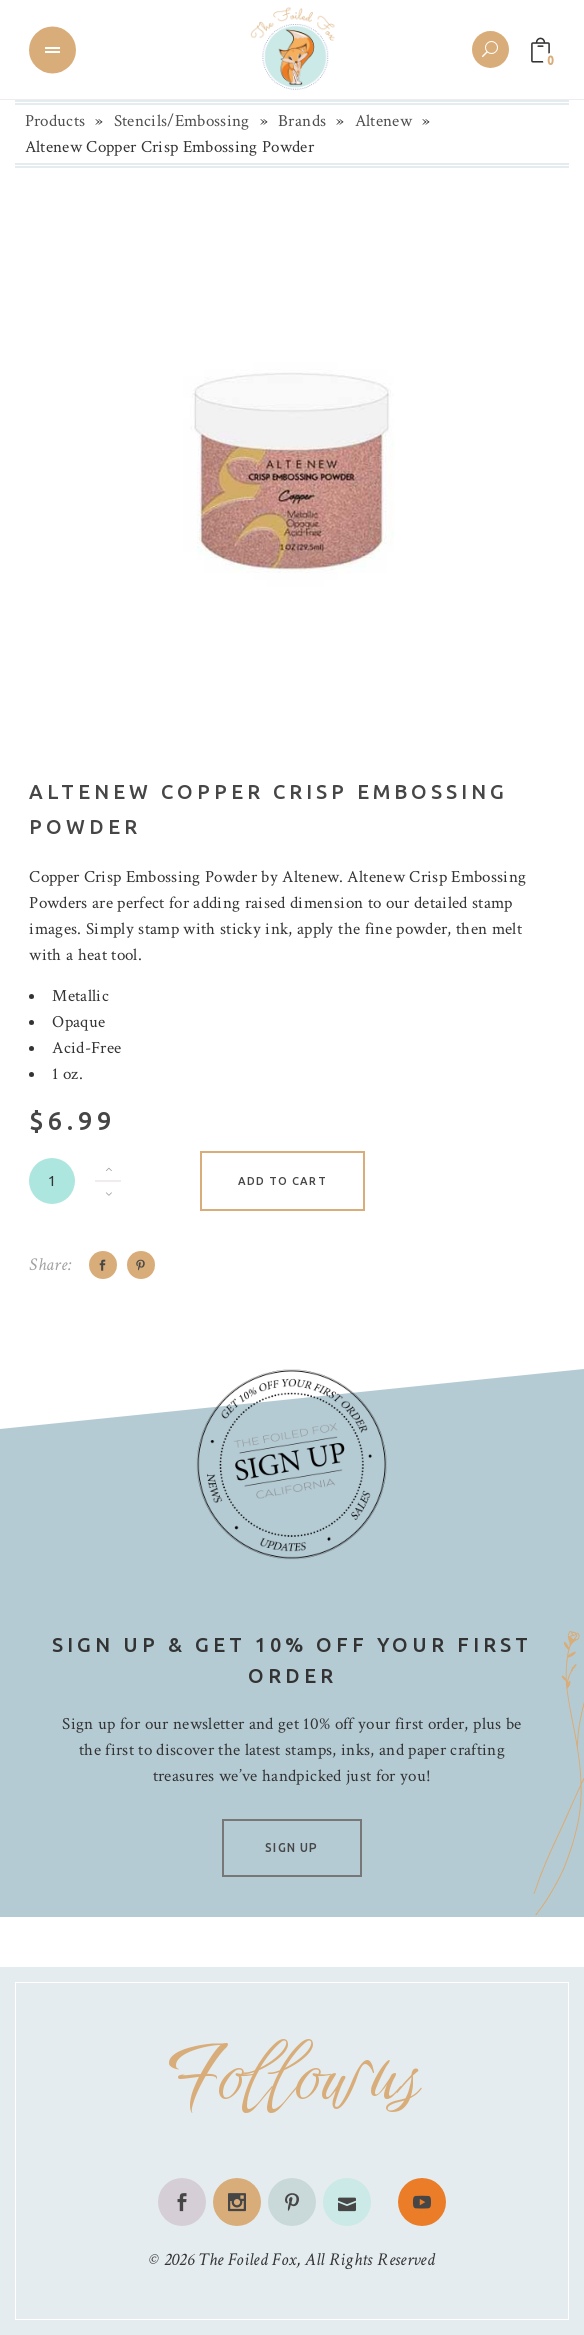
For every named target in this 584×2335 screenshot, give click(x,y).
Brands (302, 121)
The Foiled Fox (247, 2259)
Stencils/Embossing (182, 121)
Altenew (383, 121)
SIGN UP (291, 1847)
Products (55, 121)
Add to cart (282, 1181)
